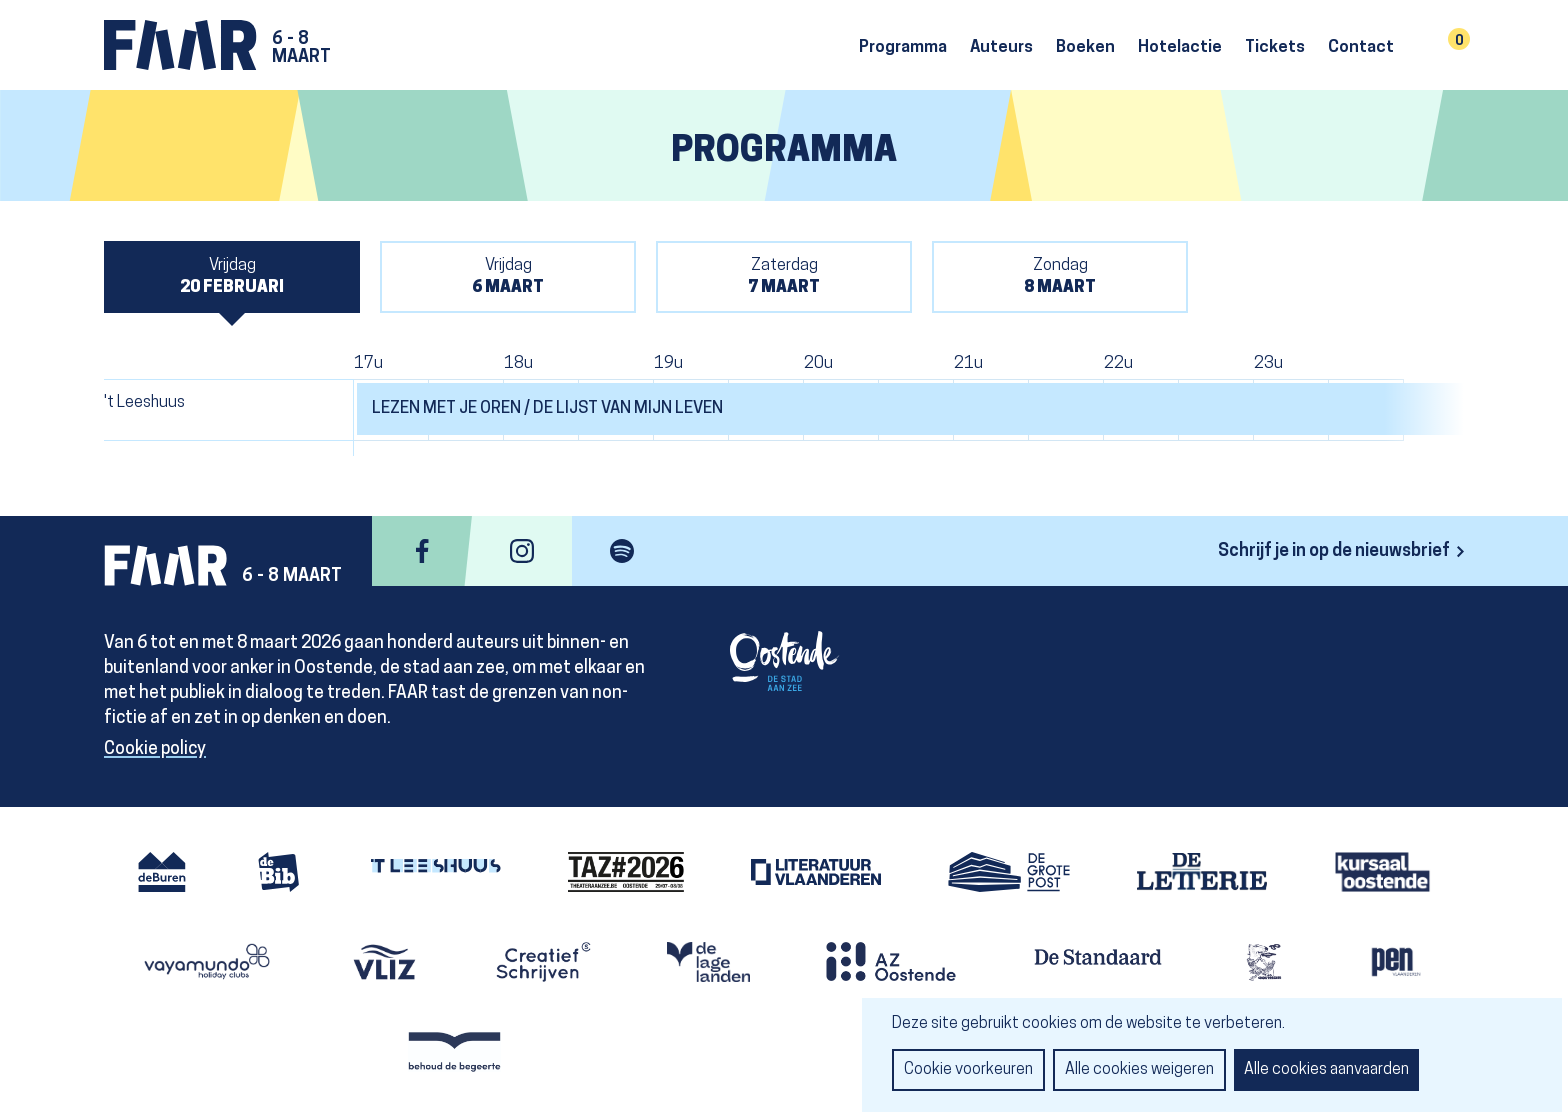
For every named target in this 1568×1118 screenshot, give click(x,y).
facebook (422, 551)
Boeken (1085, 48)
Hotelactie (1180, 48)
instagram (522, 551)
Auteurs (1001, 48)
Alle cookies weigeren (1139, 1070)
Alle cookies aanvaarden (1326, 1070)
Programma (903, 48)
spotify (622, 551)
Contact (1361, 48)
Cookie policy (155, 749)
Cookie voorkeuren (968, 1070)
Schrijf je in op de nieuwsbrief (1334, 551)
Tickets (1275, 48)
